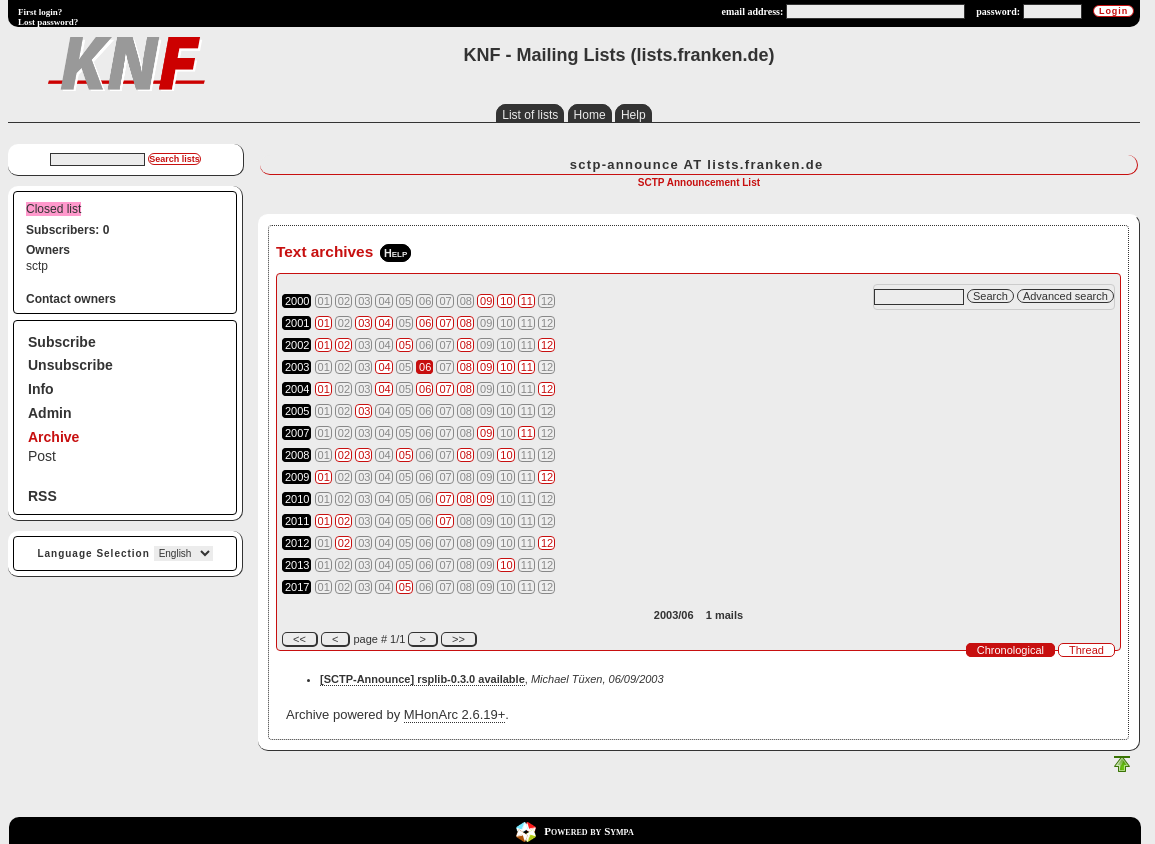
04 (384, 323)
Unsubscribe (70, 365)
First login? (40, 12)
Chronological (1010, 650)
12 (547, 345)
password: (998, 11)
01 (324, 323)
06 (425, 323)
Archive (53, 437)
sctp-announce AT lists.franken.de (697, 164)
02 (344, 345)
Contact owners (71, 299)
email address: (753, 11)
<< (299, 639)
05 (405, 345)
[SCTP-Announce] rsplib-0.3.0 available (422, 679)
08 (466, 323)
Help (633, 115)
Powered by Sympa (588, 831)
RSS (42, 496)
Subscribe (62, 342)
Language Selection (93, 553)
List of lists (530, 115)
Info (41, 389)
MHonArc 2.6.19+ (455, 714)
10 (506, 301)
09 (486, 301)
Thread (1086, 650)
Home (590, 115)
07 (445, 323)
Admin (50, 413)
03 (364, 323)
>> (458, 639)
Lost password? (48, 22)
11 (527, 301)
